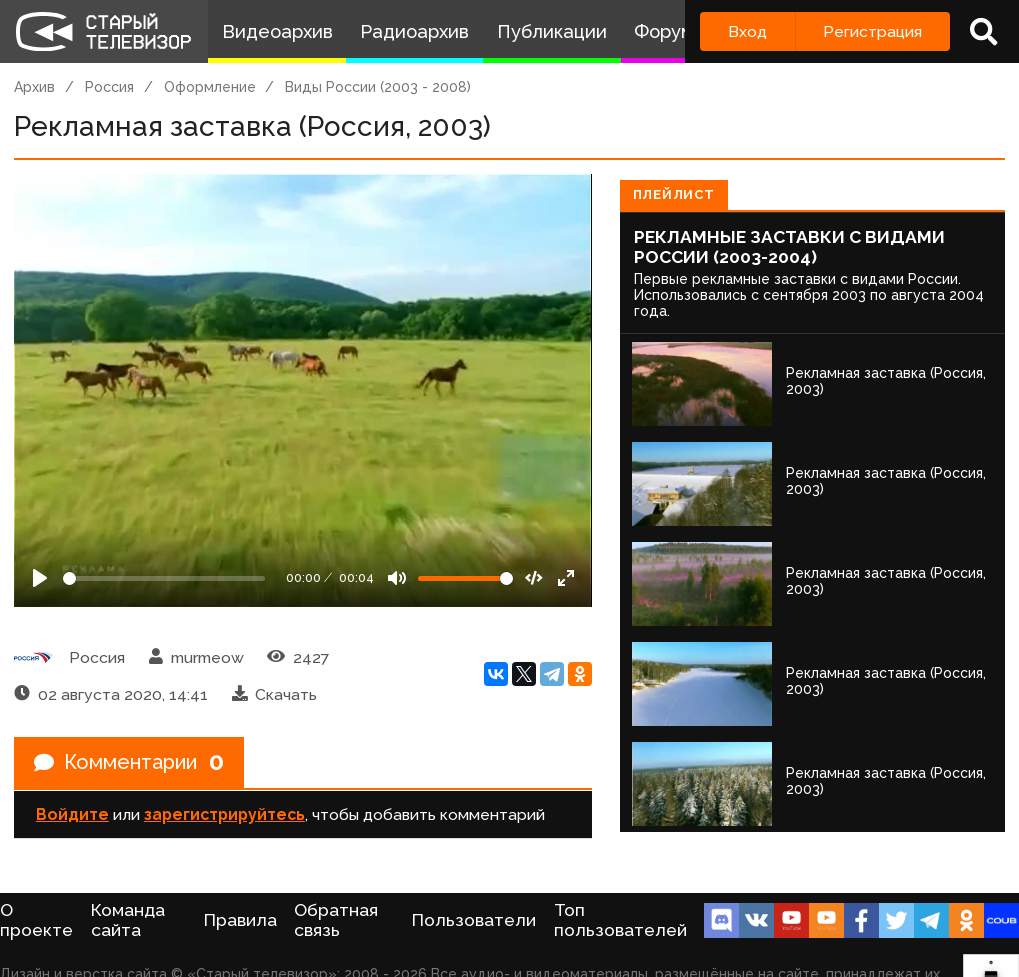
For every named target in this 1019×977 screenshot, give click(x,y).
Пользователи (474, 920)
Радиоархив (414, 31)
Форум (664, 31)
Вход (747, 31)
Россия (109, 87)
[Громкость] (465, 578)
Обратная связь (336, 920)
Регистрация (872, 31)
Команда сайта (128, 920)
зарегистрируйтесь (224, 814)
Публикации (552, 31)
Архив (34, 87)
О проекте (36, 920)
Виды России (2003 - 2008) (378, 87)
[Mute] (397, 578)
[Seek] (164, 578)
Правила (240, 920)
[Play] (40, 578)
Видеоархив (277, 31)
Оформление (210, 87)
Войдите (72, 814)
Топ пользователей (620, 920)
